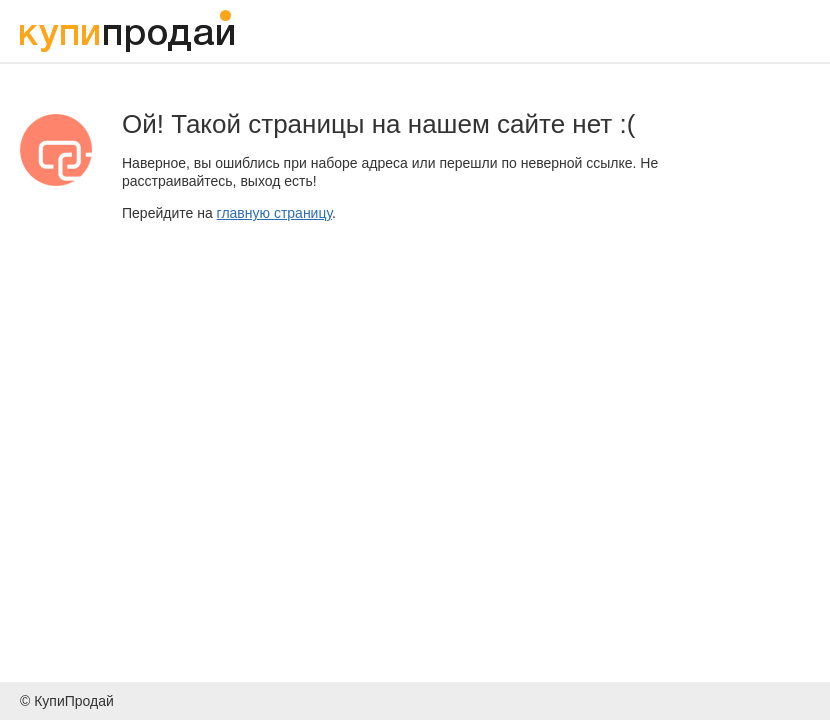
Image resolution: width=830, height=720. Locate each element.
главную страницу (274, 213)
